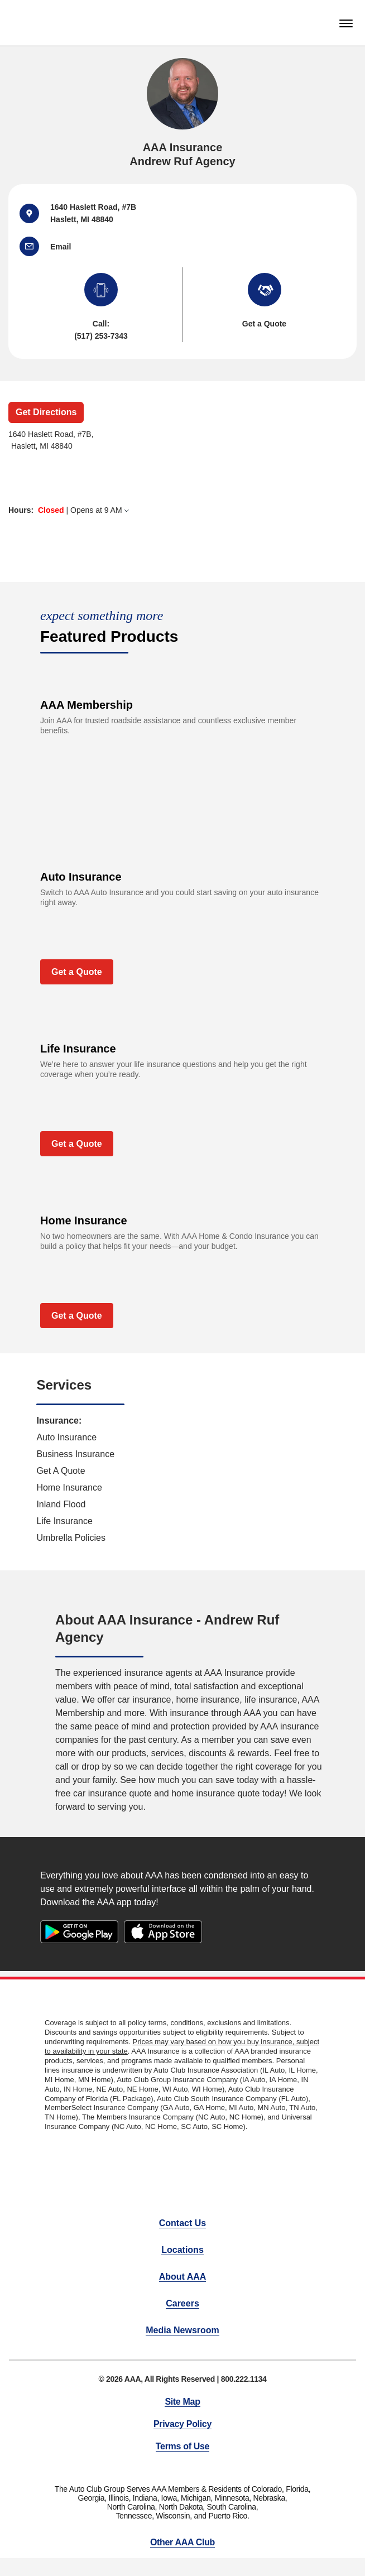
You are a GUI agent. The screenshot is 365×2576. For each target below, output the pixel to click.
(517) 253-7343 (101, 335)
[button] (35, 246)
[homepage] (27, 22)
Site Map (182, 2401)
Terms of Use (182, 2446)
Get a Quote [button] (264, 323)
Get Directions (46, 412)
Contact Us (182, 2223)
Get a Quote (76, 972)
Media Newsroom (182, 2330)
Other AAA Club (182, 2542)
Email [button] (60, 246)
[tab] (173, 510)
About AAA (182, 2276)
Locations (182, 2250)
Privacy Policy (182, 2424)
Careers (182, 2303)
